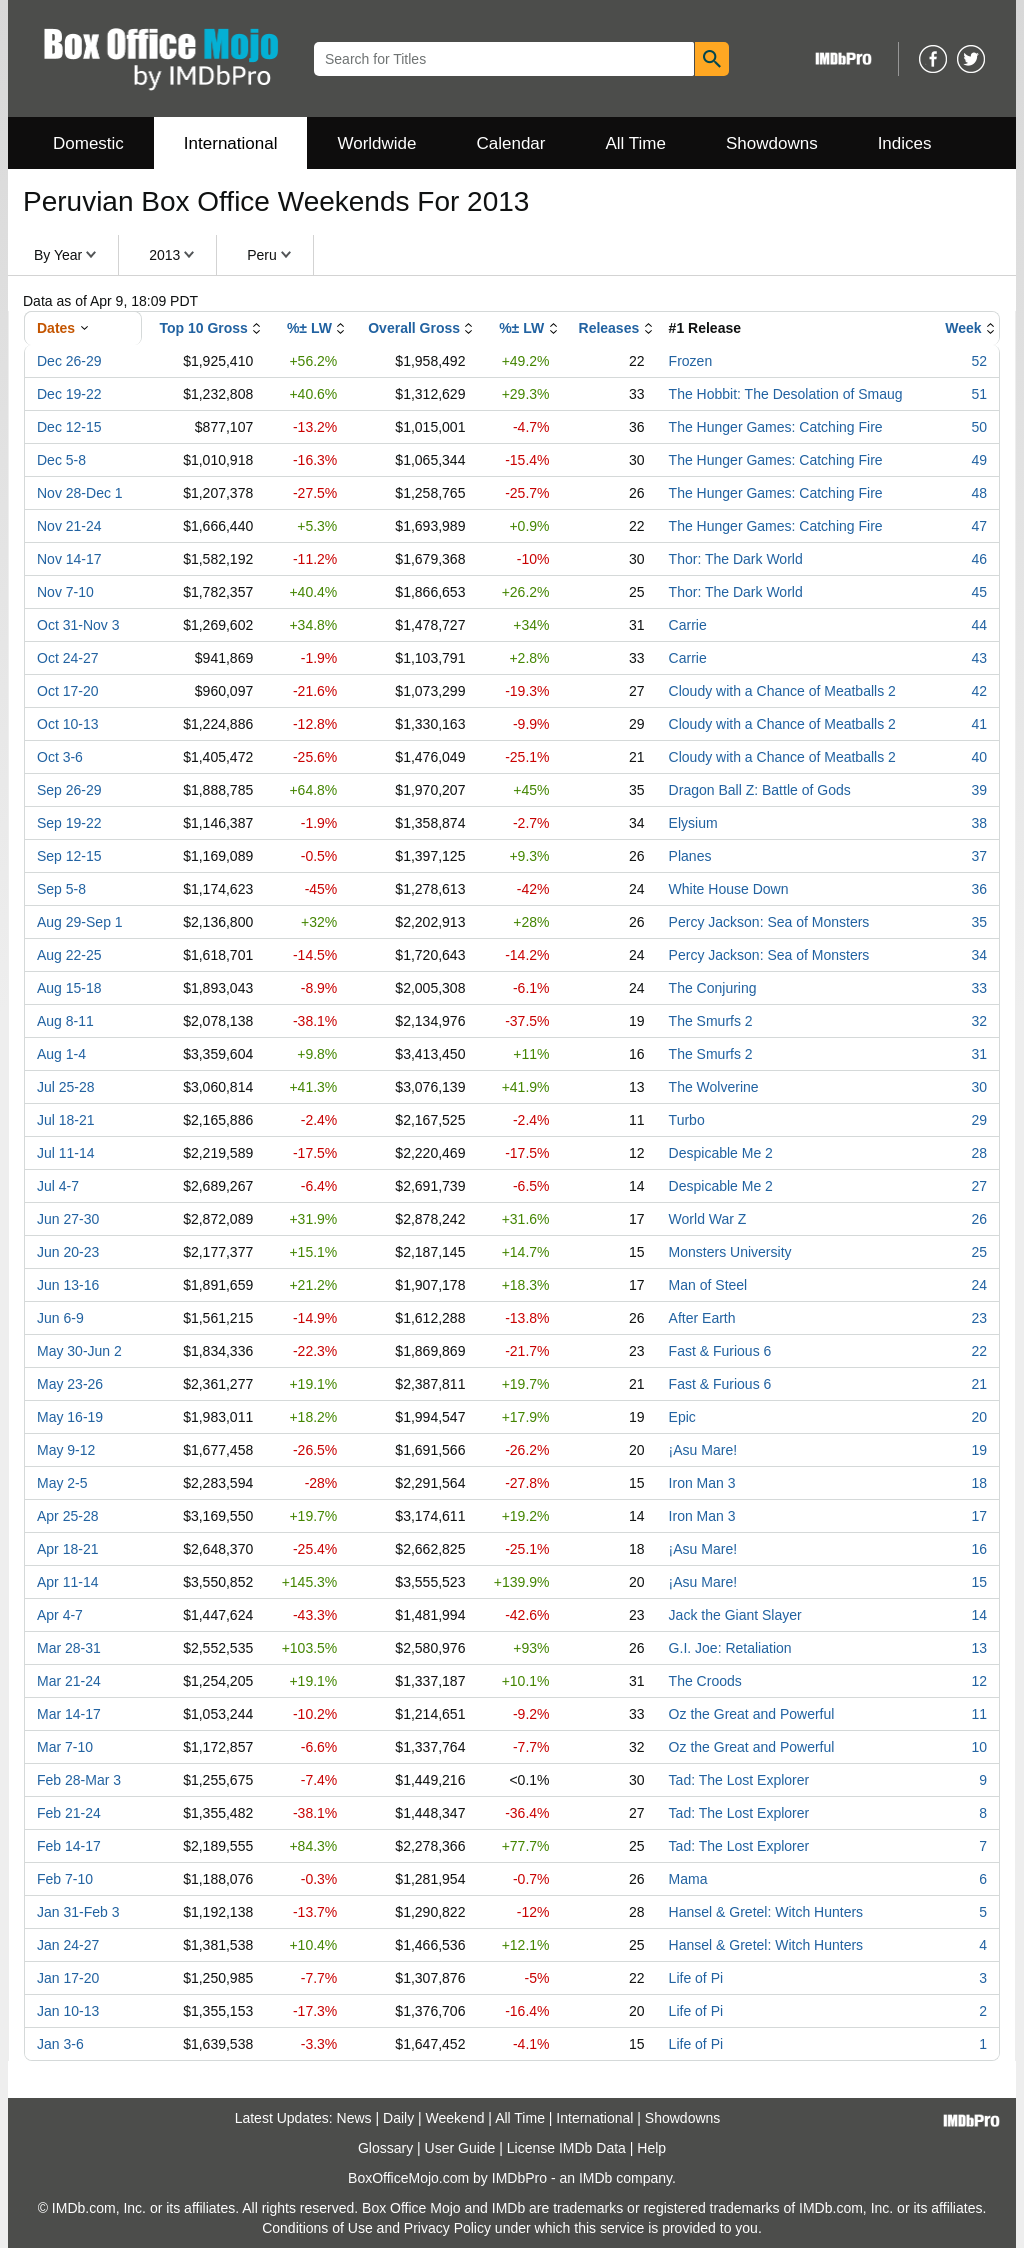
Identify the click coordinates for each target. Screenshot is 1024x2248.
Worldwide (376, 143)
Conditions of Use (317, 2228)
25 (979, 1252)
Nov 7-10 (65, 592)
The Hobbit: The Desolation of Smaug (786, 394)
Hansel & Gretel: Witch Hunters (766, 1912)
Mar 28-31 (69, 1648)
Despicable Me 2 (721, 1153)
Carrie (688, 625)
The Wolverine (714, 1087)
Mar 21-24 (69, 1681)
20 (979, 1417)
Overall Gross (414, 328)
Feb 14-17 (69, 1846)
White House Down (729, 889)
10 (979, 1747)
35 (979, 922)
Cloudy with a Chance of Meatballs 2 (782, 691)
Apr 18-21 (67, 1549)
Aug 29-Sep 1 (80, 922)
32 (979, 1021)
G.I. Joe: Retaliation (730, 1648)
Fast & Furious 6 (720, 1351)
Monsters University (730, 1252)
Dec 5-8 (61, 460)
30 (979, 1087)
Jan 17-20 (68, 1978)
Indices (905, 143)
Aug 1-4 (61, 1054)
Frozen (691, 361)
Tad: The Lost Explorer (739, 1780)
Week (963, 328)
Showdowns (772, 143)
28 (979, 1153)
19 (979, 1450)
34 (979, 955)
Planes (690, 856)
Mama (688, 1879)
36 (979, 889)
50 (979, 427)
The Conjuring (713, 988)
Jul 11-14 (66, 1153)
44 (979, 625)
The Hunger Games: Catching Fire (776, 427)
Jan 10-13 (68, 2011)
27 (979, 1186)
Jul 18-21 (66, 1120)
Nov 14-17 (69, 559)
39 (979, 790)
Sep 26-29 (69, 790)
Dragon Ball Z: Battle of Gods (760, 790)
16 (979, 1549)
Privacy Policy (447, 2228)
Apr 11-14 (67, 1582)
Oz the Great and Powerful (752, 1714)
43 (979, 658)
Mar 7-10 (65, 1747)
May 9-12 (66, 1450)
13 (979, 1648)
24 (979, 1285)
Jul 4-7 (58, 1186)
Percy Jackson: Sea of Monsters (769, 922)
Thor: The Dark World (736, 559)
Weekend (455, 2118)
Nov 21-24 (69, 526)
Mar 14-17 (69, 1714)
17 (979, 1516)
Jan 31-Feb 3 (78, 1912)
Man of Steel (708, 1285)
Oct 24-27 (67, 658)
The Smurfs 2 (711, 1021)
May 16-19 (70, 1417)
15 (979, 1582)
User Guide (460, 2148)
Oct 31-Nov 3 (78, 625)
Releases (609, 328)
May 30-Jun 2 (79, 1351)
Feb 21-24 (69, 1813)
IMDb (595, 2178)
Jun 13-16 (68, 1285)
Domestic (88, 143)
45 (979, 592)
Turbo (687, 1120)
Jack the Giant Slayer (735, 1615)
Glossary (385, 2148)
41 (979, 724)
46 (979, 559)
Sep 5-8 (61, 889)
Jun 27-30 (68, 1219)
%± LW (309, 328)
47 (979, 526)
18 (979, 1483)
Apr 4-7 (60, 1615)
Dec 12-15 (69, 427)
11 (979, 1714)
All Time (636, 143)
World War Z (708, 1219)
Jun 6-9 (60, 1318)
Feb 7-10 (65, 1879)
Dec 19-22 (69, 394)
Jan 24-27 (68, 1945)
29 (979, 1120)
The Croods (705, 1681)
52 (979, 361)
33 (979, 988)
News (354, 2118)
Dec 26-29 (69, 361)
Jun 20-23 (68, 1252)
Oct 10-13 (67, 724)
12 (979, 1681)
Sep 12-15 (69, 856)
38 (979, 823)
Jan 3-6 (60, 2044)
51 (979, 394)
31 (979, 1054)
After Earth (702, 1318)
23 (979, 1318)
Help (651, 2148)
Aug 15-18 (69, 988)
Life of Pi (696, 1978)
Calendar (511, 143)
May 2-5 (62, 1483)
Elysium (693, 823)
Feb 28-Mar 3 (79, 1780)
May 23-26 (70, 1384)
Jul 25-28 (66, 1087)
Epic (682, 1417)
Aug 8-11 (65, 1021)
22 (979, 1351)
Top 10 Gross (203, 328)
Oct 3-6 (60, 757)
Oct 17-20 (67, 691)
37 (979, 856)
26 (979, 1219)
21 (979, 1384)
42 (979, 691)
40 (979, 757)
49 (979, 460)
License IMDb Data (566, 2148)
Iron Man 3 (702, 1483)
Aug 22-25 (69, 955)
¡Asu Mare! (703, 1450)
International (231, 143)
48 (979, 493)
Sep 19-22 (69, 823)
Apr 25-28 (67, 1516)
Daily (398, 2118)
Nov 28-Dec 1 (80, 493)
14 (979, 1615)
